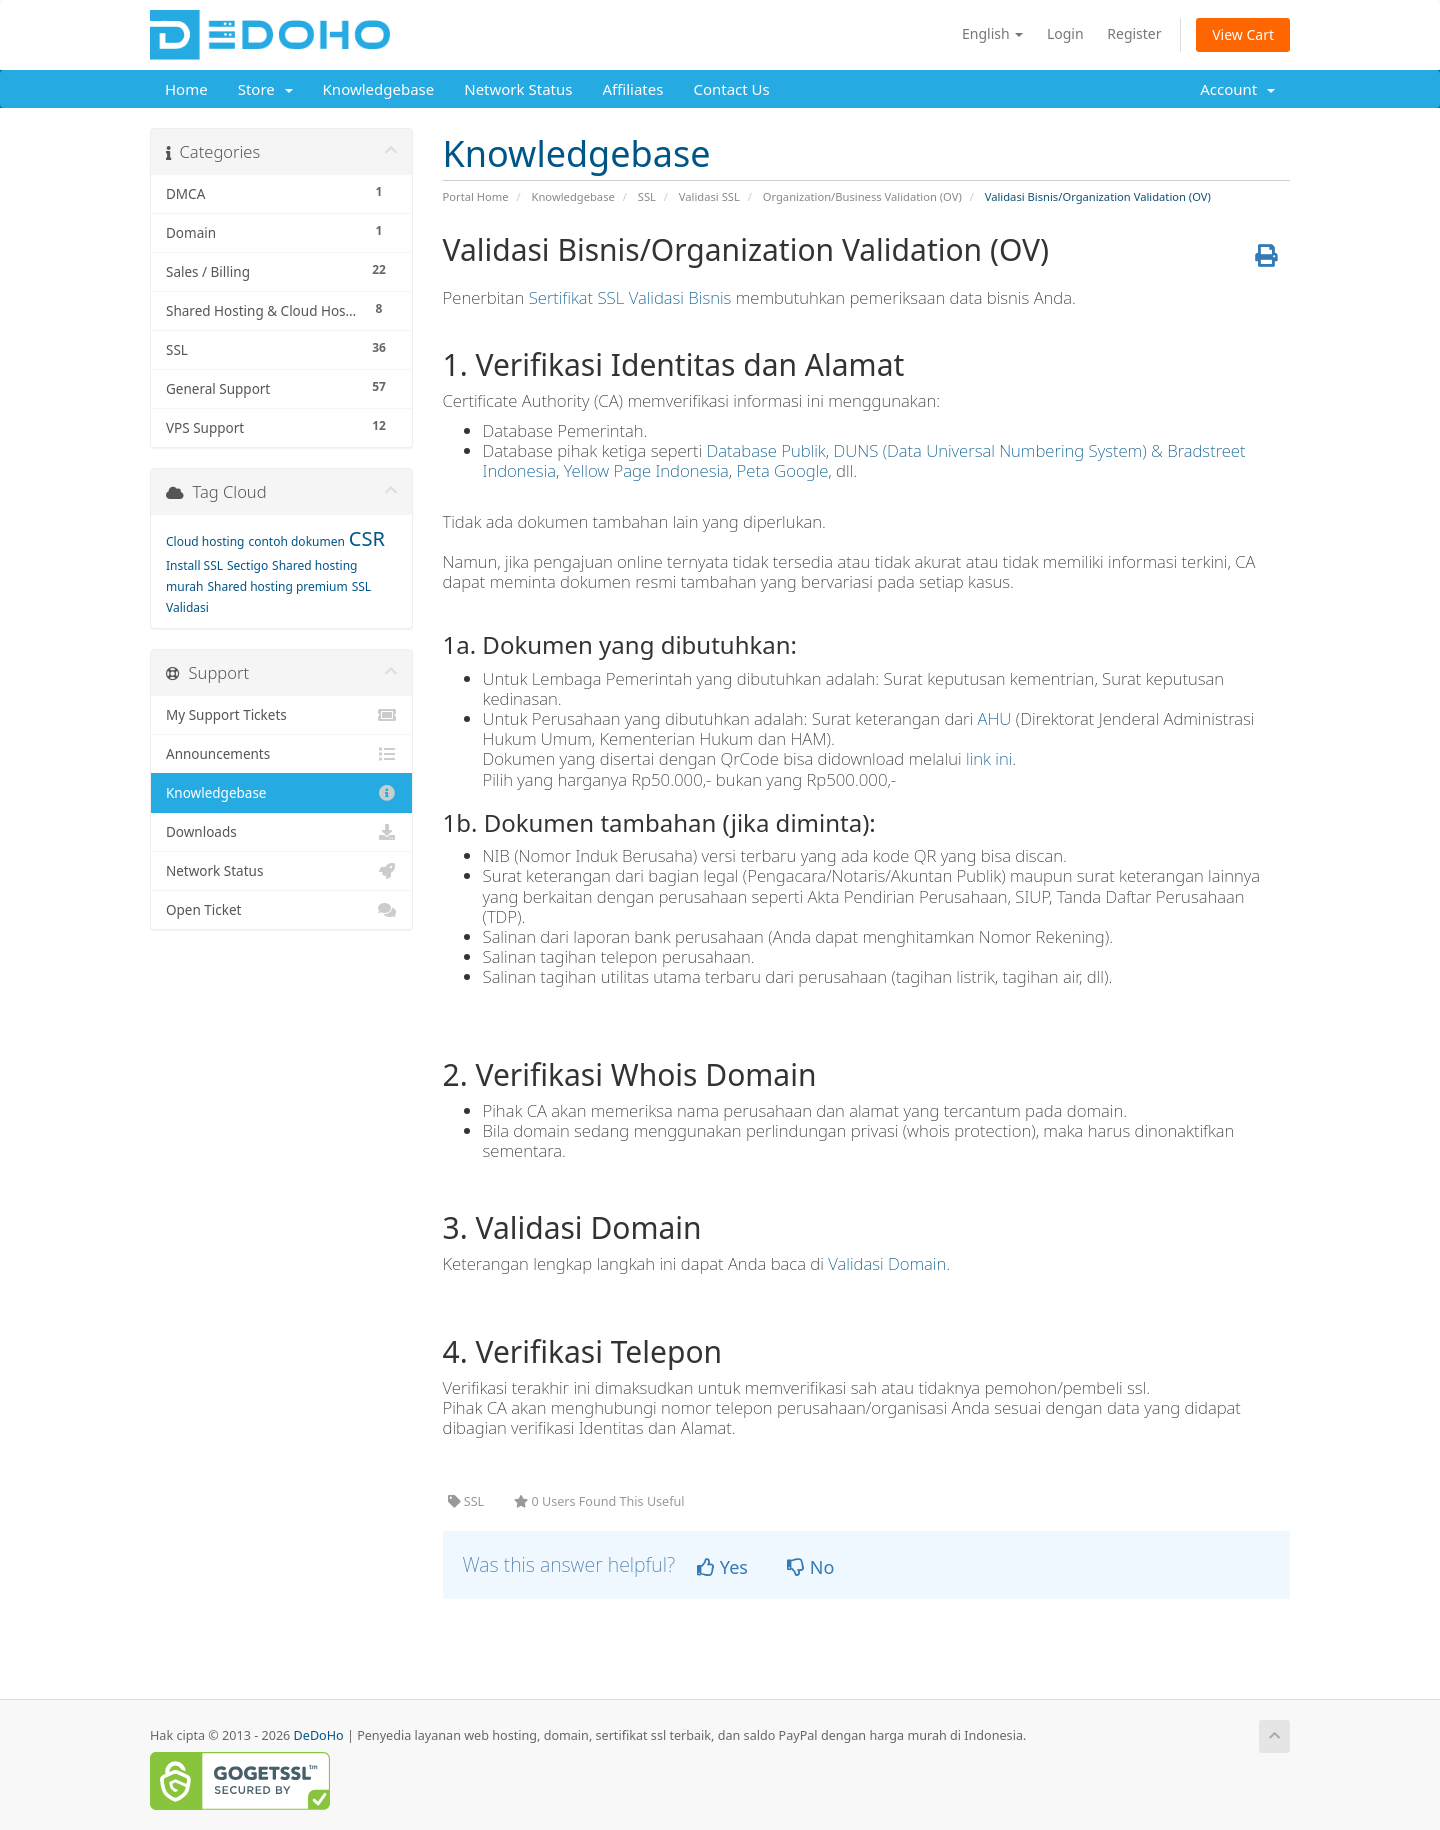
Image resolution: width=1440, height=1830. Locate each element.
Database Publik (766, 450)
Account (1237, 89)
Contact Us (731, 89)
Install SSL (194, 565)
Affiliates (632, 89)
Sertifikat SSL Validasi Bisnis (630, 297)
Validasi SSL (709, 196)
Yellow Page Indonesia (646, 470)
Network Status (518, 89)
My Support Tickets (281, 715)
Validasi (187, 607)
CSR (367, 538)
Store (265, 89)
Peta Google (783, 470)
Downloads (281, 832)
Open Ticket (281, 910)
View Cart (1243, 34)
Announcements (281, 754)
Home (186, 89)
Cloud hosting (205, 541)
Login (1065, 33)
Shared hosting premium (277, 586)
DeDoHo (319, 1735)
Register (1134, 33)
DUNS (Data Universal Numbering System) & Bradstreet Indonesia (864, 460)
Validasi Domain (887, 1263)
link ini (989, 758)
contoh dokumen (296, 541)
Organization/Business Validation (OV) (862, 196)
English (992, 33)
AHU (995, 718)
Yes (722, 1567)
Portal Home (476, 196)
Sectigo (247, 565)
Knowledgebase (379, 89)
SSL (647, 196)
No (810, 1567)
